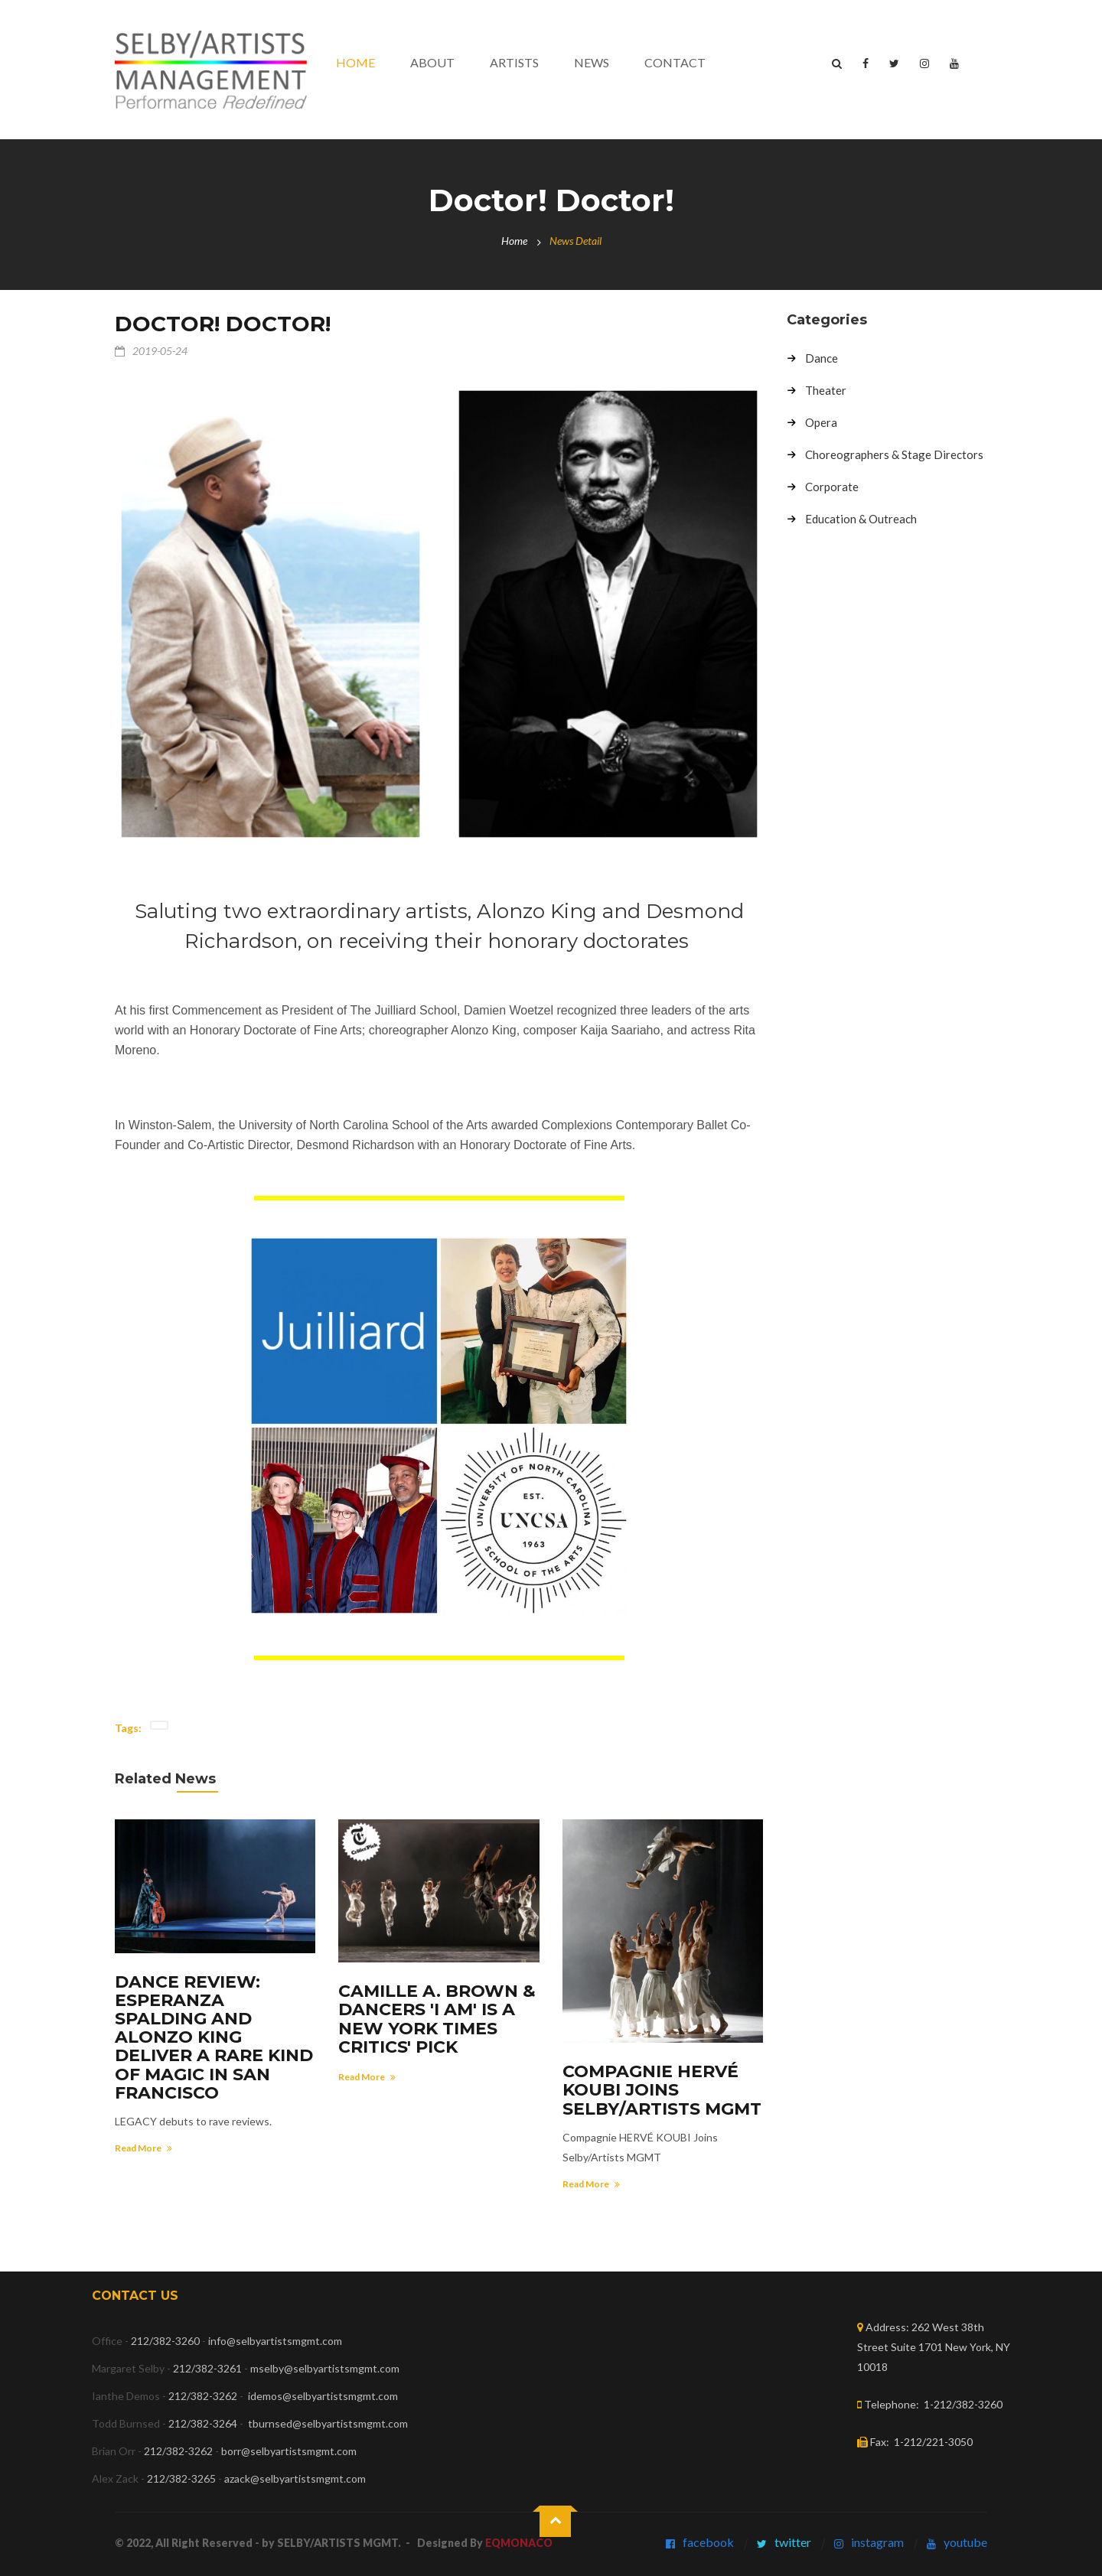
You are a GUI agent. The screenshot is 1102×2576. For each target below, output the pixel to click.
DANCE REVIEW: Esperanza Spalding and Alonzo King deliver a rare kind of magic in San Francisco (214, 2037)
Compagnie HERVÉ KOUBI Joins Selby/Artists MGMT (661, 2089)
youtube (965, 2542)
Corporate (832, 487)
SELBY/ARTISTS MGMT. (339, 2542)
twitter (792, 2542)
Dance (821, 359)
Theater (825, 391)
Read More (143, 2148)
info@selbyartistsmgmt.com (275, 2340)
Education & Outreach (861, 519)
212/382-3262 (202, 2395)
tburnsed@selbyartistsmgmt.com (328, 2423)
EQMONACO (519, 2542)
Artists (514, 62)
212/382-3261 (207, 2368)
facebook (708, 2542)
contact (675, 62)
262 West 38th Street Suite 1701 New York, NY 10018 (933, 2346)
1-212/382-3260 (963, 2404)
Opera (821, 423)
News (591, 62)
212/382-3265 (181, 2478)
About (432, 62)
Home (355, 62)
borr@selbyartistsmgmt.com (289, 2450)
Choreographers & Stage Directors (894, 455)
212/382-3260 (165, 2340)
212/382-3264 (202, 2423)
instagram (877, 2542)
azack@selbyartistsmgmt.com (295, 2478)
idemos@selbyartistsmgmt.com (323, 2395)
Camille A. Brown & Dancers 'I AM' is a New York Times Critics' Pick (437, 2019)
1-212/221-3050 (933, 2441)
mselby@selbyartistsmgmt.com (326, 2368)
